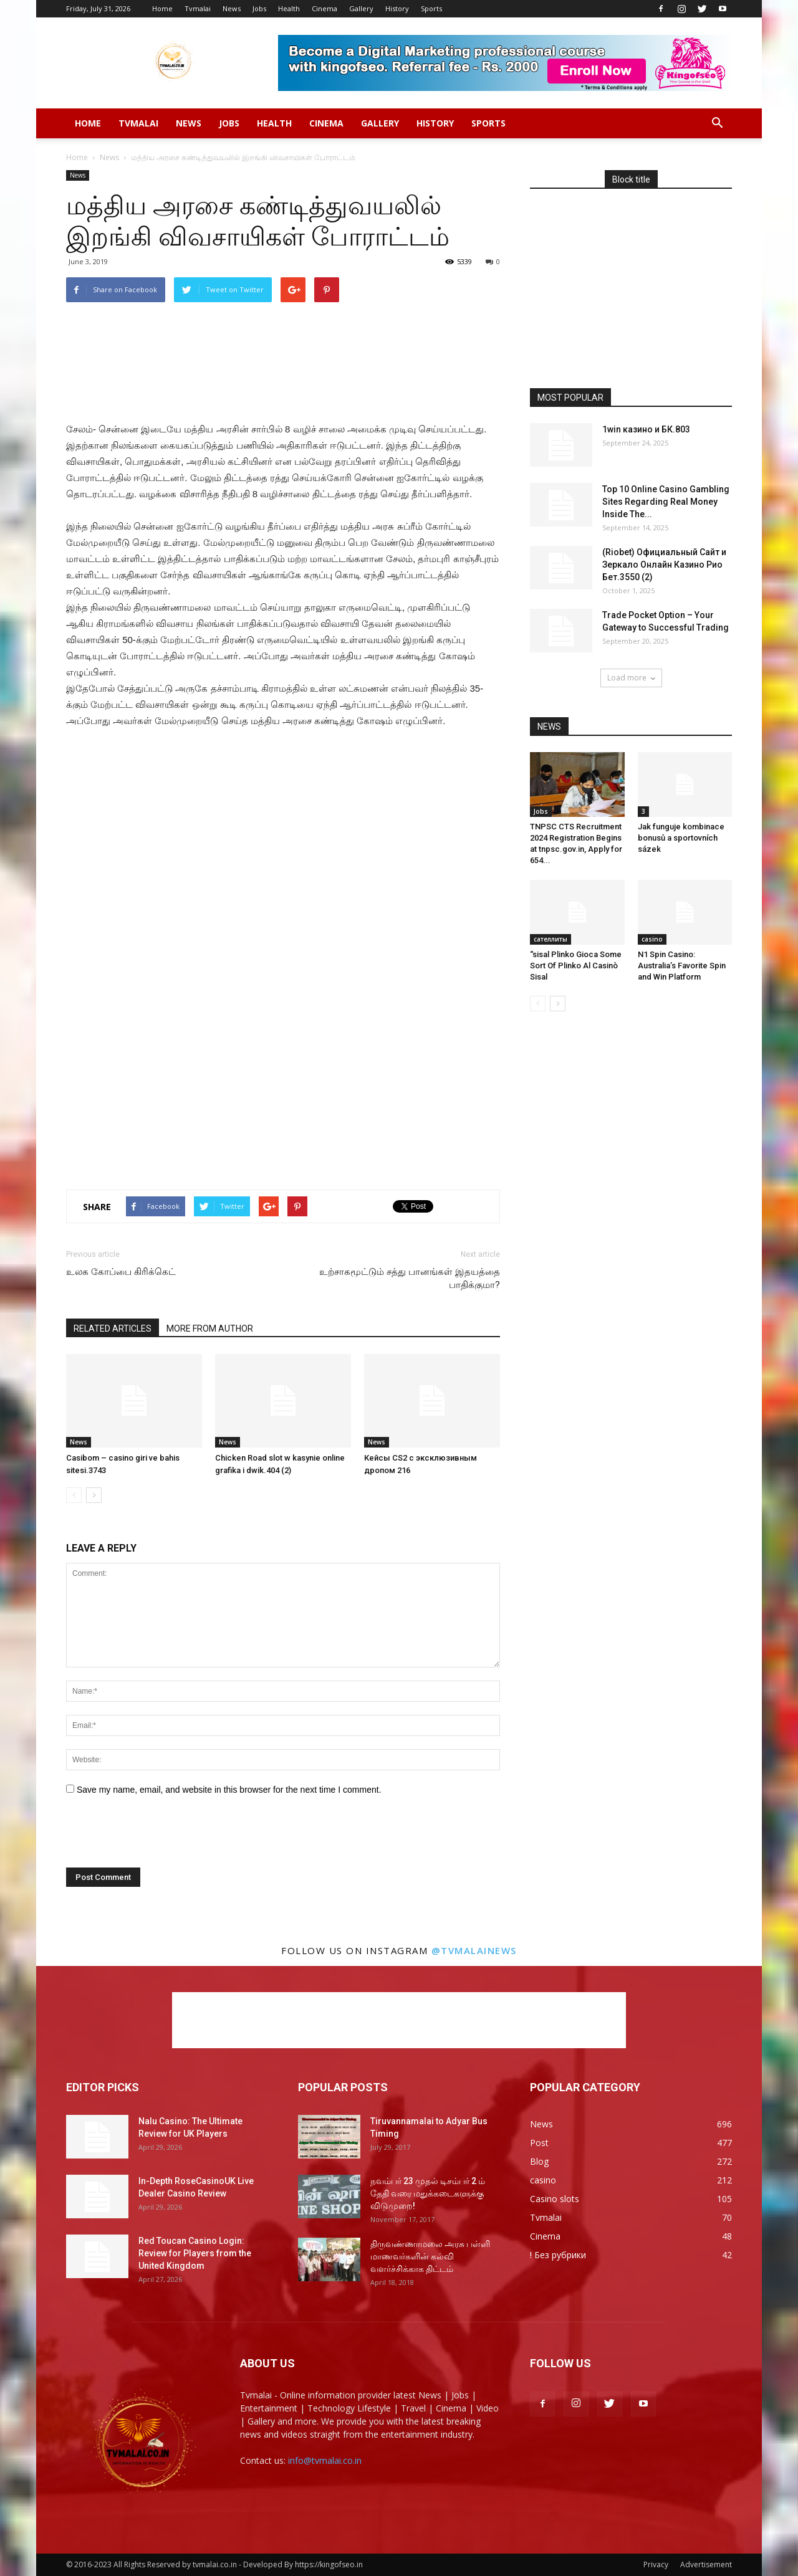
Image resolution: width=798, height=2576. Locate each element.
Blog (539, 2161)
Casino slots (554, 2199)
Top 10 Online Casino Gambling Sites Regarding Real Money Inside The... (665, 501)
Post (539, 2143)
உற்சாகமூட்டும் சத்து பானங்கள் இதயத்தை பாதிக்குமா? (409, 1278)
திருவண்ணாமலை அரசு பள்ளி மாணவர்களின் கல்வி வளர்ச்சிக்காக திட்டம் (430, 2256)
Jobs (259, 8)
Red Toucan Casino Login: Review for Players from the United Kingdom (194, 2253)
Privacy (655, 2564)
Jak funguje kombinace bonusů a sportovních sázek (681, 838)
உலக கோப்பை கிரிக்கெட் (121, 1271)
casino (652, 939)
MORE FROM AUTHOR (209, 1328)
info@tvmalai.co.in (325, 2460)
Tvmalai (198, 8)
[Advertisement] (283, 334)
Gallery (361, 8)
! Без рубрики (558, 2255)
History (397, 8)
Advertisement (706, 2564)
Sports (431, 8)
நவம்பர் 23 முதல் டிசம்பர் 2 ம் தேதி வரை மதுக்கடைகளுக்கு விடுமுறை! (427, 2193)
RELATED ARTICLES (112, 1328)
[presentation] (151, 1837)
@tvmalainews (474, 1950)
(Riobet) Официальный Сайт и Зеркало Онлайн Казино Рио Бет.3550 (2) (664, 564)
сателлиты (550, 939)
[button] (717, 123)
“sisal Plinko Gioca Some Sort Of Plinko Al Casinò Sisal (576, 965)
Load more (631, 677)
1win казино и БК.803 (646, 429)
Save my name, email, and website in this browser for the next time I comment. (229, 1790)
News (232, 8)
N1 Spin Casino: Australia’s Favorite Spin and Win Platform (682, 965)
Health (289, 8)
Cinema (324, 8)
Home (162, 8)
